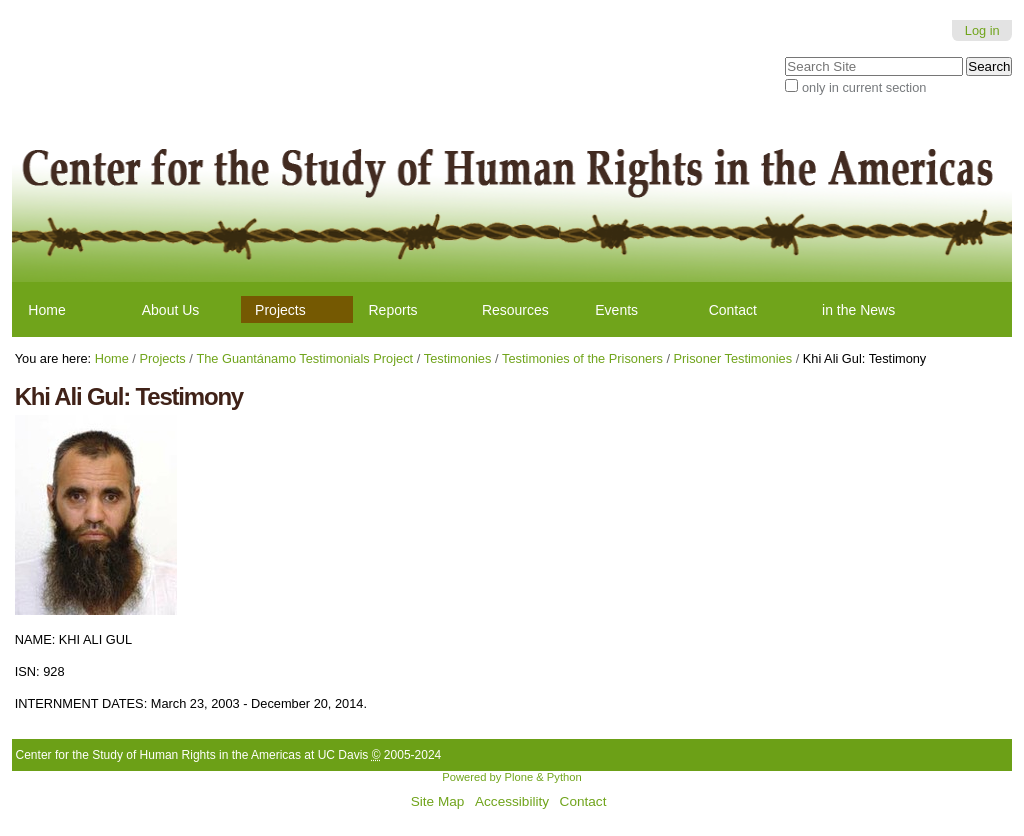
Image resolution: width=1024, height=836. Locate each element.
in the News (858, 310)
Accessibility (512, 801)
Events (616, 310)
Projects (280, 310)
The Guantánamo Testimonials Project (304, 358)
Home (46, 310)
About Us (171, 310)
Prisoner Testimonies (733, 358)
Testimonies (458, 358)
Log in (982, 30)
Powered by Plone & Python (511, 777)
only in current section (864, 87)
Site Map (438, 801)
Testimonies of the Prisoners (582, 358)
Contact (733, 310)
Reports (393, 310)
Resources (515, 310)
